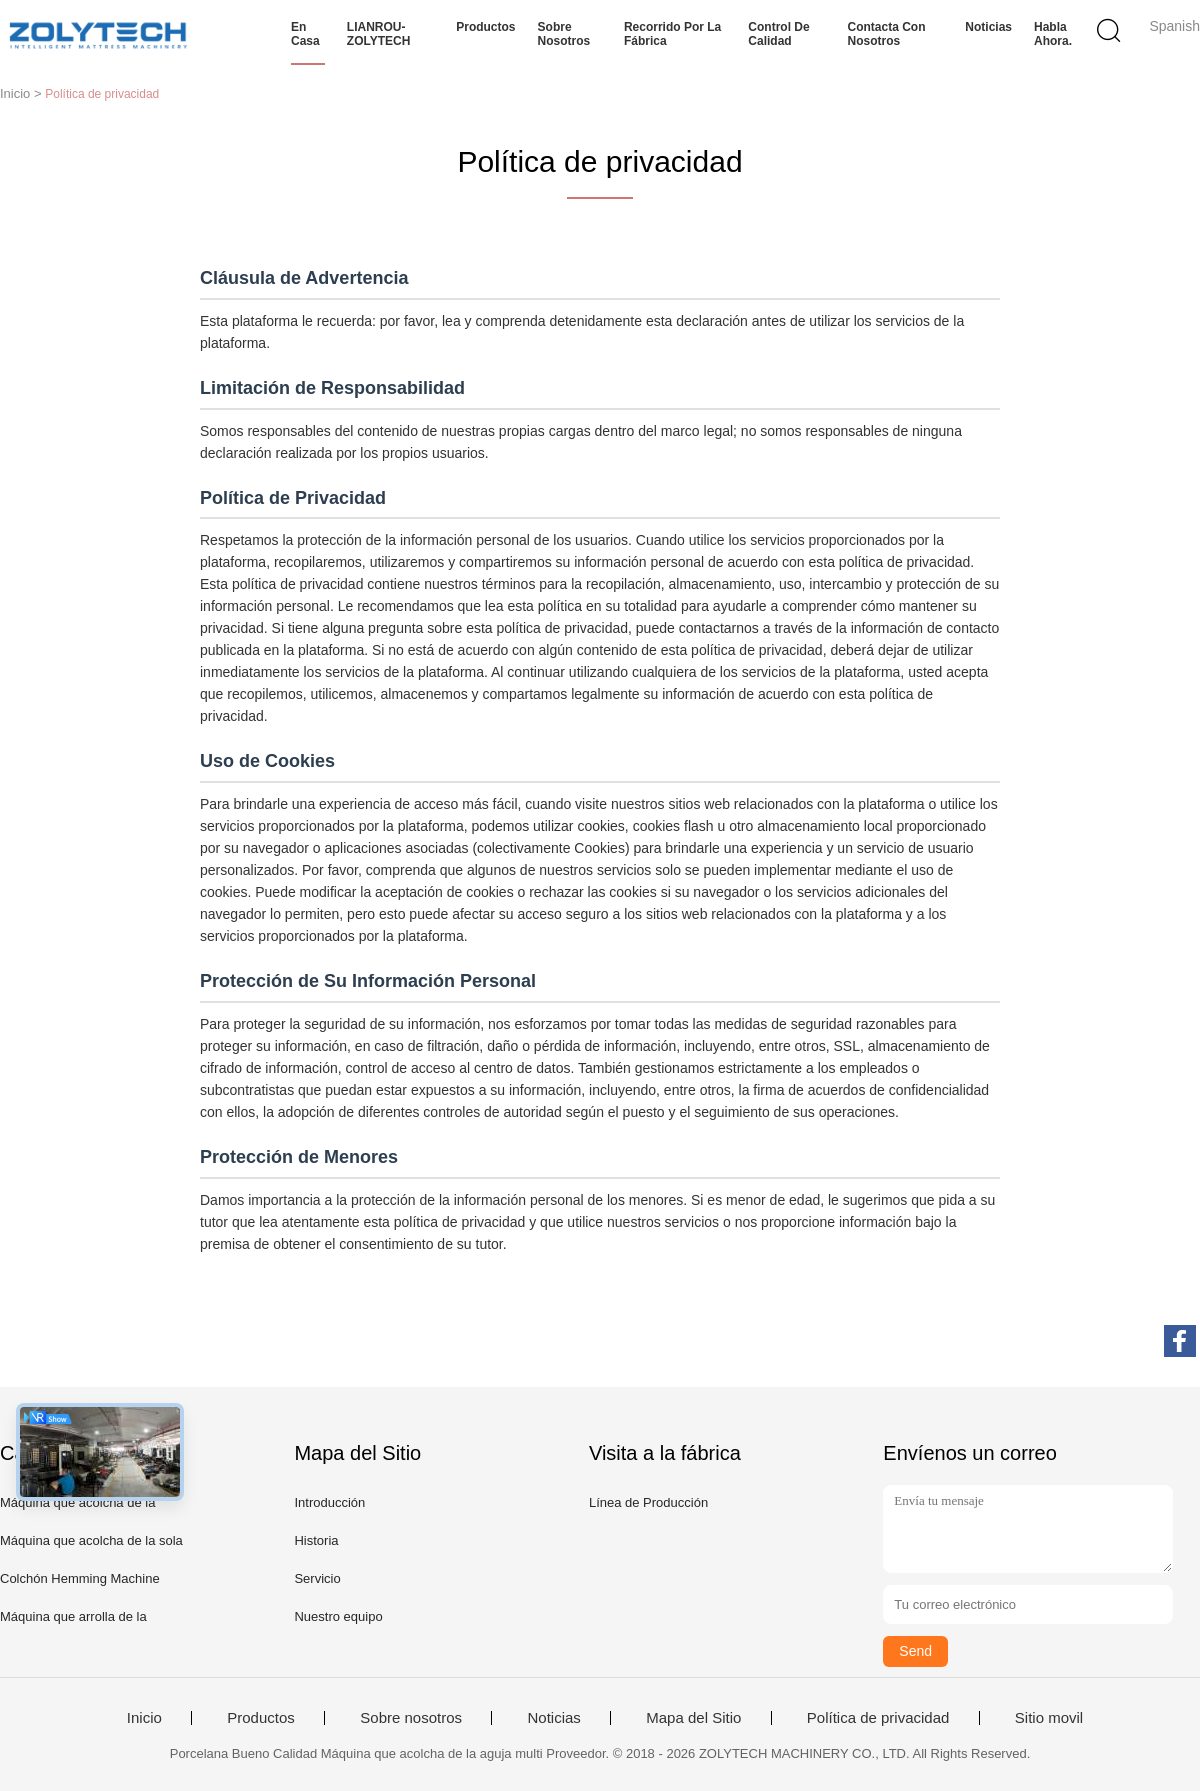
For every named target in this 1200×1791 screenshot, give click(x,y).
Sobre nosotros (564, 34)
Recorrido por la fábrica (672, 34)
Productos (485, 27)
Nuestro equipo (338, 1616)
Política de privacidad (878, 1718)
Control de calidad (778, 34)
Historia (316, 1540)
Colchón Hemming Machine (80, 1578)
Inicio (144, 1718)
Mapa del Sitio (693, 1718)
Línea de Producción (648, 1502)
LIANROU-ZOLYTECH (379, 34)
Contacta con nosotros (887, 34)
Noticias (988, 27)
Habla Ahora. (1053, 34)
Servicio (317, 1578)
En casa (305, 34)
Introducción (329, 1502)
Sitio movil (1049, 1718)
